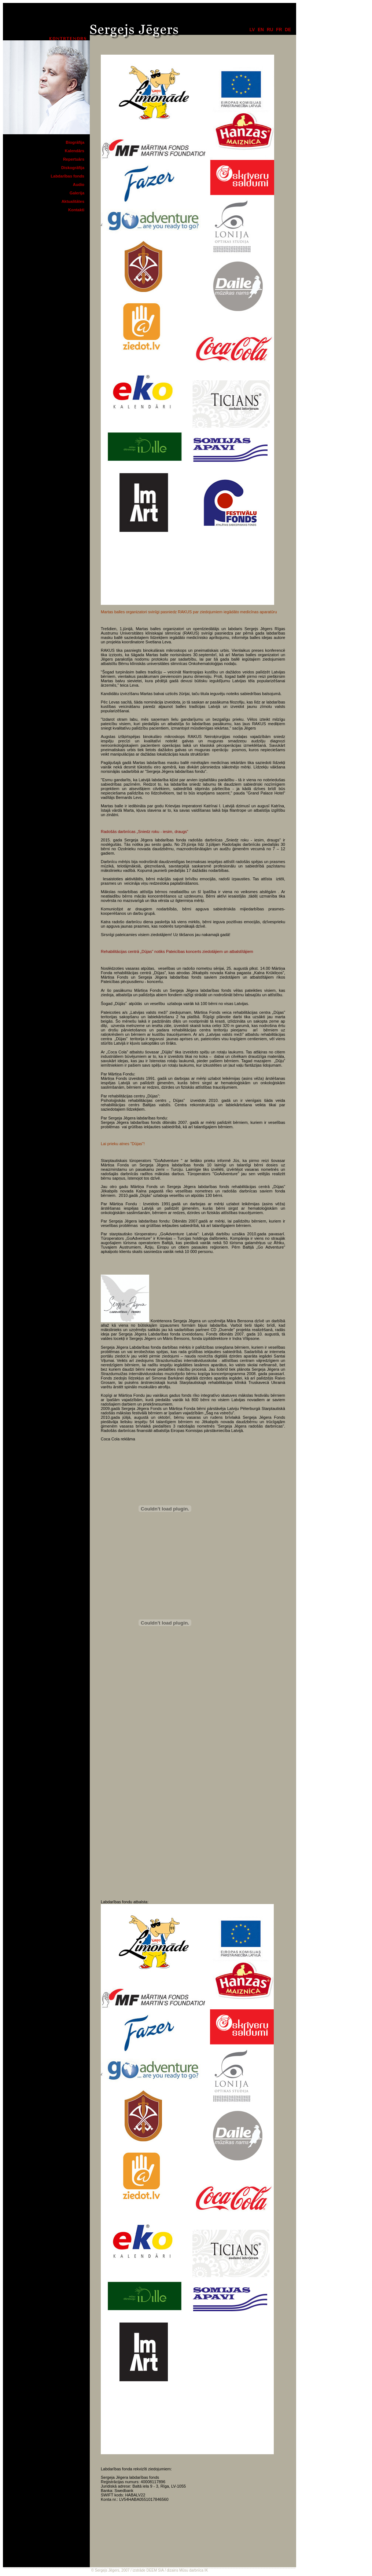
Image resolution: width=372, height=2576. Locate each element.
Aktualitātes (73, 201)
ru (270, 29)
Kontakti (76, 210)
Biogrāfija (75, 142)
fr (279, 29)
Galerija (77, 193)
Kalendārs (74, 151)
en (261, 29)
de (288, 29)
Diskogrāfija (72, 167)
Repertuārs (73, 159)
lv (252, 29)
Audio (78, 184)
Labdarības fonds (67, 176)
